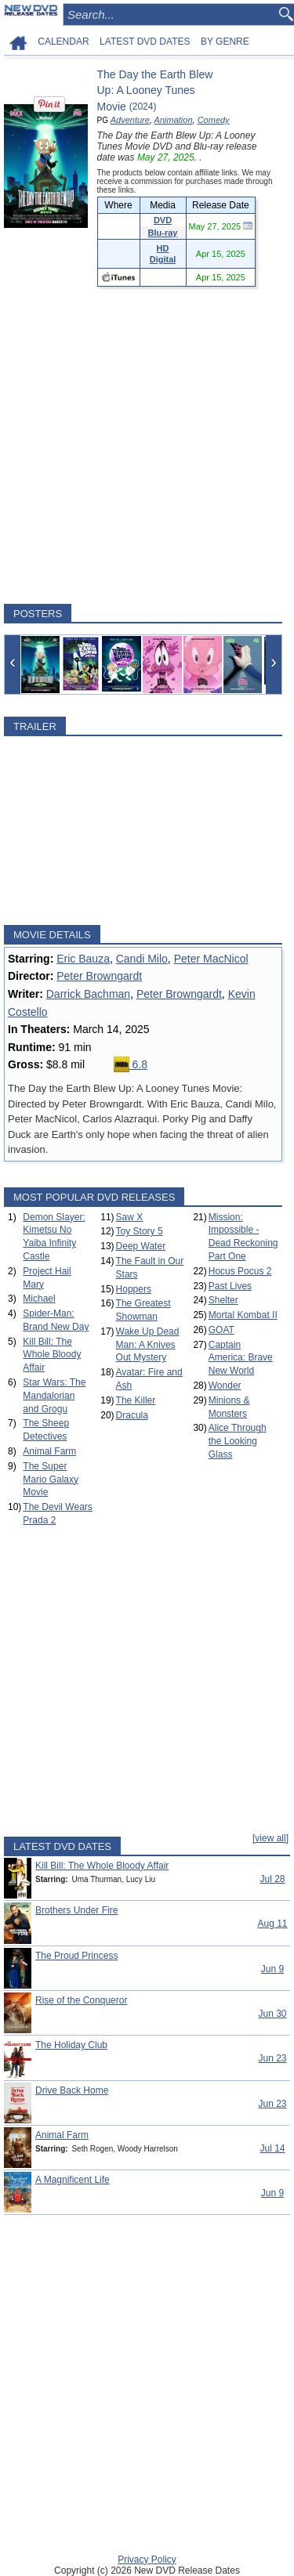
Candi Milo (142, 958)
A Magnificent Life (72, 2179)
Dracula (132, 1415)
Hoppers (133, 1289)
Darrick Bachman (88, 994)
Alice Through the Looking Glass (238, 1441)
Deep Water (141, 1246)
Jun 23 (272, 2058)
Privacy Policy (147, 2559)
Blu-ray (163, 232)
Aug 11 (272, 1923)
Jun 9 (272, 1969)
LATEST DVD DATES (145, 41)
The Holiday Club (71, 2044)
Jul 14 (272, 2148)
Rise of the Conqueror (81, 2000)
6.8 (130, 1064)
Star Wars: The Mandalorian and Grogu (54, 1395)
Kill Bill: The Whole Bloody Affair (52, 1355)
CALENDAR (63, 41)
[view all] (270, 1838)
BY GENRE (225, 41)
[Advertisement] (147, 445)
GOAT (221, 1329)
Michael (39, 1298)
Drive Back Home (71, 2090)
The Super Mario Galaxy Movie (50, 1479)
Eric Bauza (83, 958)
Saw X (129, 1217)
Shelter (223, 1300)
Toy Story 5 (139, 1231)
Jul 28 (272, 1878)
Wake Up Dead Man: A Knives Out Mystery (148, 1345)
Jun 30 (272, 2013)
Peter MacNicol (211, 958)
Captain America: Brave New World (241, 1358)
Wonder (225, 1385)
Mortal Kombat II (243, 1315)
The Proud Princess (76, 1955)
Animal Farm (49, 1451)
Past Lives (230, 1286)
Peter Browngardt (99, 976)
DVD (163, 220)
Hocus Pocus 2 (240, 1271)
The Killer (136, 1400)
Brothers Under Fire (76, 1910)
